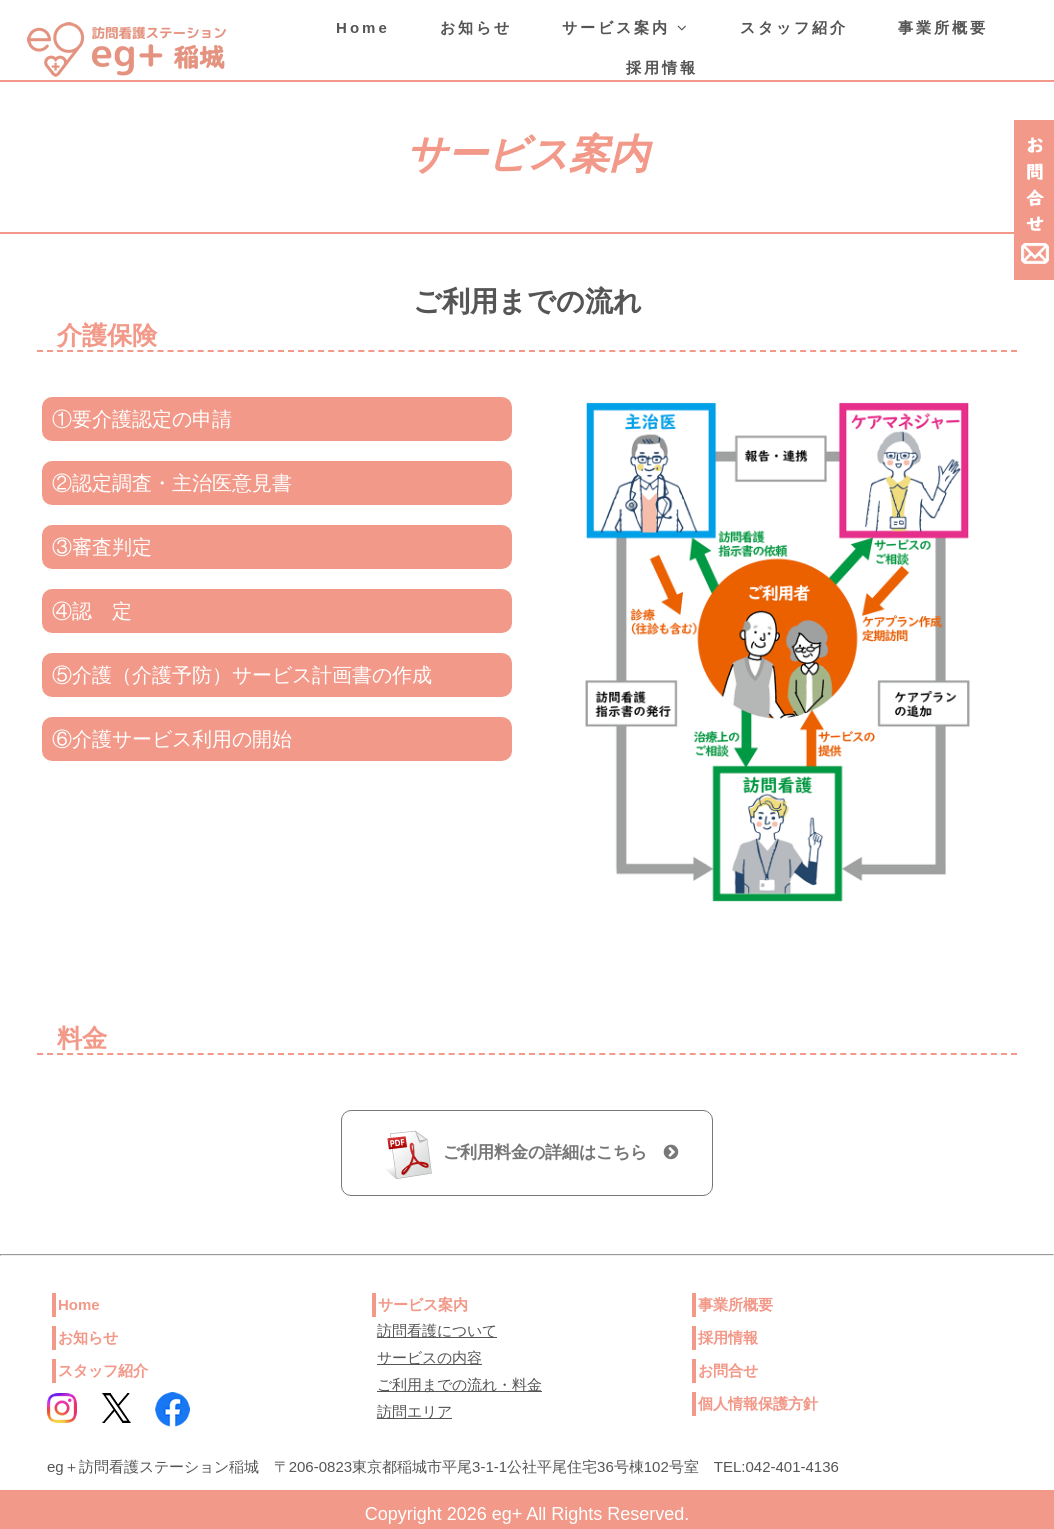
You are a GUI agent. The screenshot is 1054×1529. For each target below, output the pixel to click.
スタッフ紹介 (794, 27)
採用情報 (662, 67)
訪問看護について (437, 1330)
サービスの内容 (429, 1357)
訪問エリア (414, 1411)
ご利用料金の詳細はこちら (561, 1152)
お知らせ (476, 27)
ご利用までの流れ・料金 (459, 1384)
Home (363, 27)
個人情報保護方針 (758, 1403)
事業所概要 (943, 27)
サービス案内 (626, 27)
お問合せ (728, 1370)
